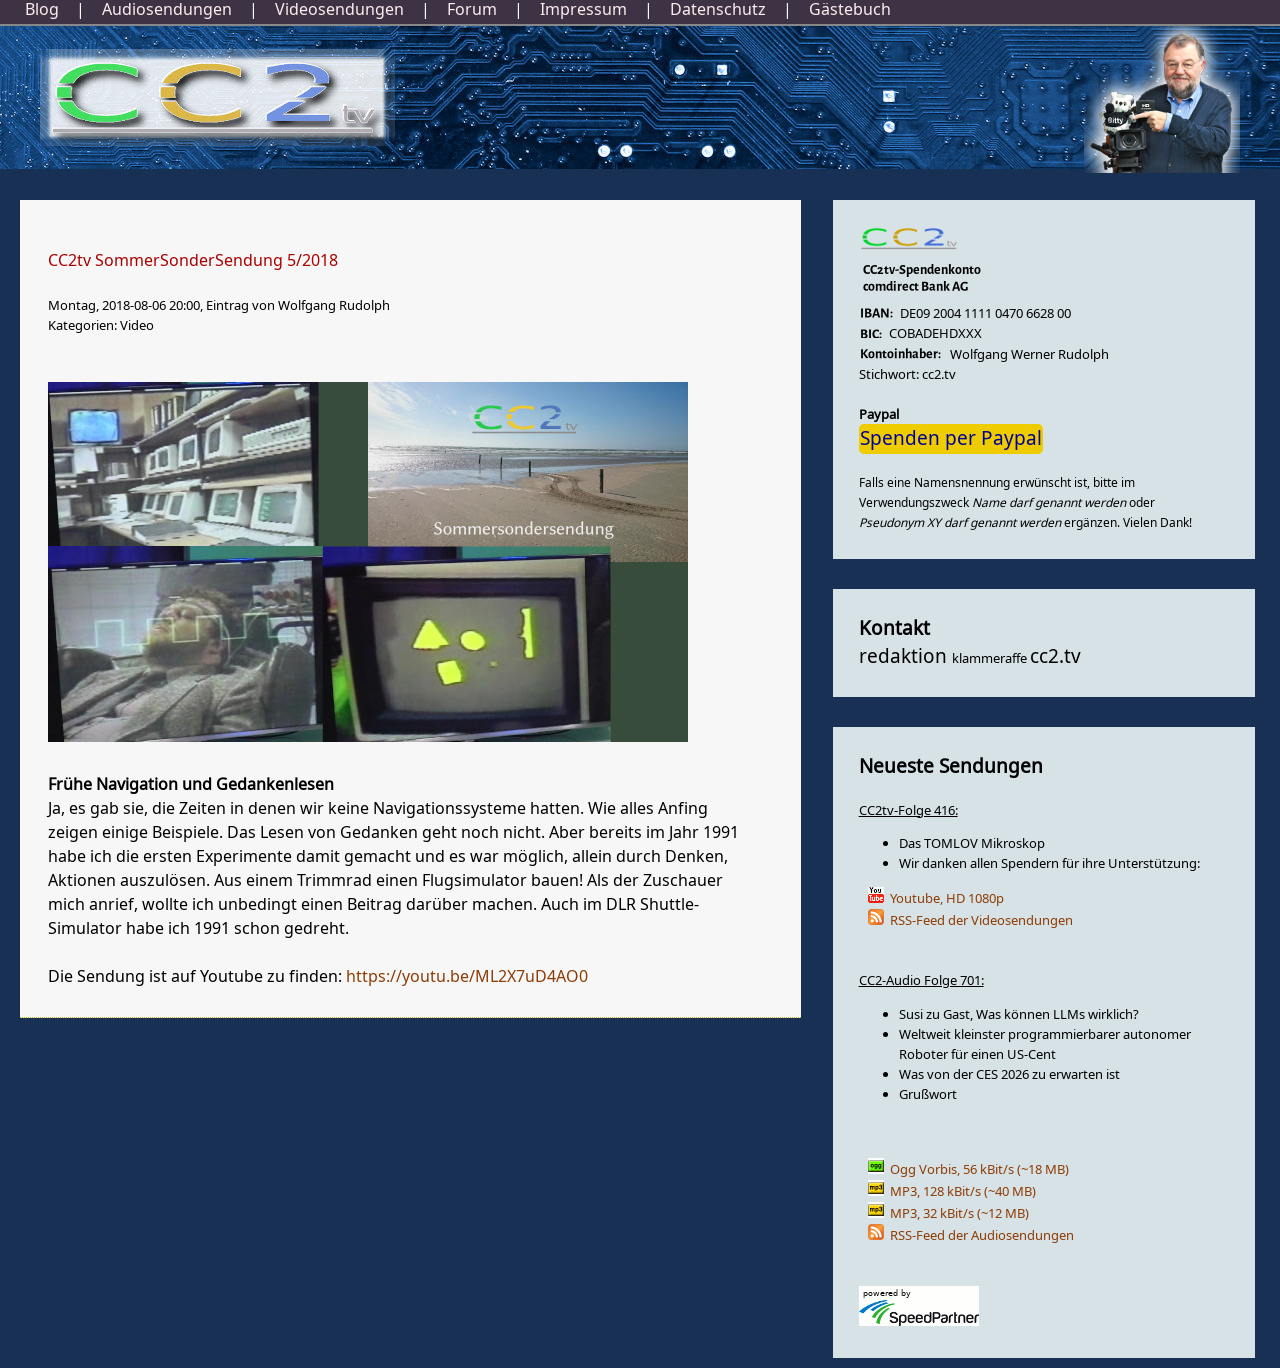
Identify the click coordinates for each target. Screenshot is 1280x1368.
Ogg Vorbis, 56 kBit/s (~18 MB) (979, 1169)
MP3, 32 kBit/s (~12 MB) (959, 1213)
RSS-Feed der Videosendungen (981, 920)
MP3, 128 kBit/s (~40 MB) (963, 1191)
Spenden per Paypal (951, 439)
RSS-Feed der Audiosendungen (982, 1235)
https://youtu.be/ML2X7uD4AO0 (467, 977)
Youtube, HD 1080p (947, 898)
